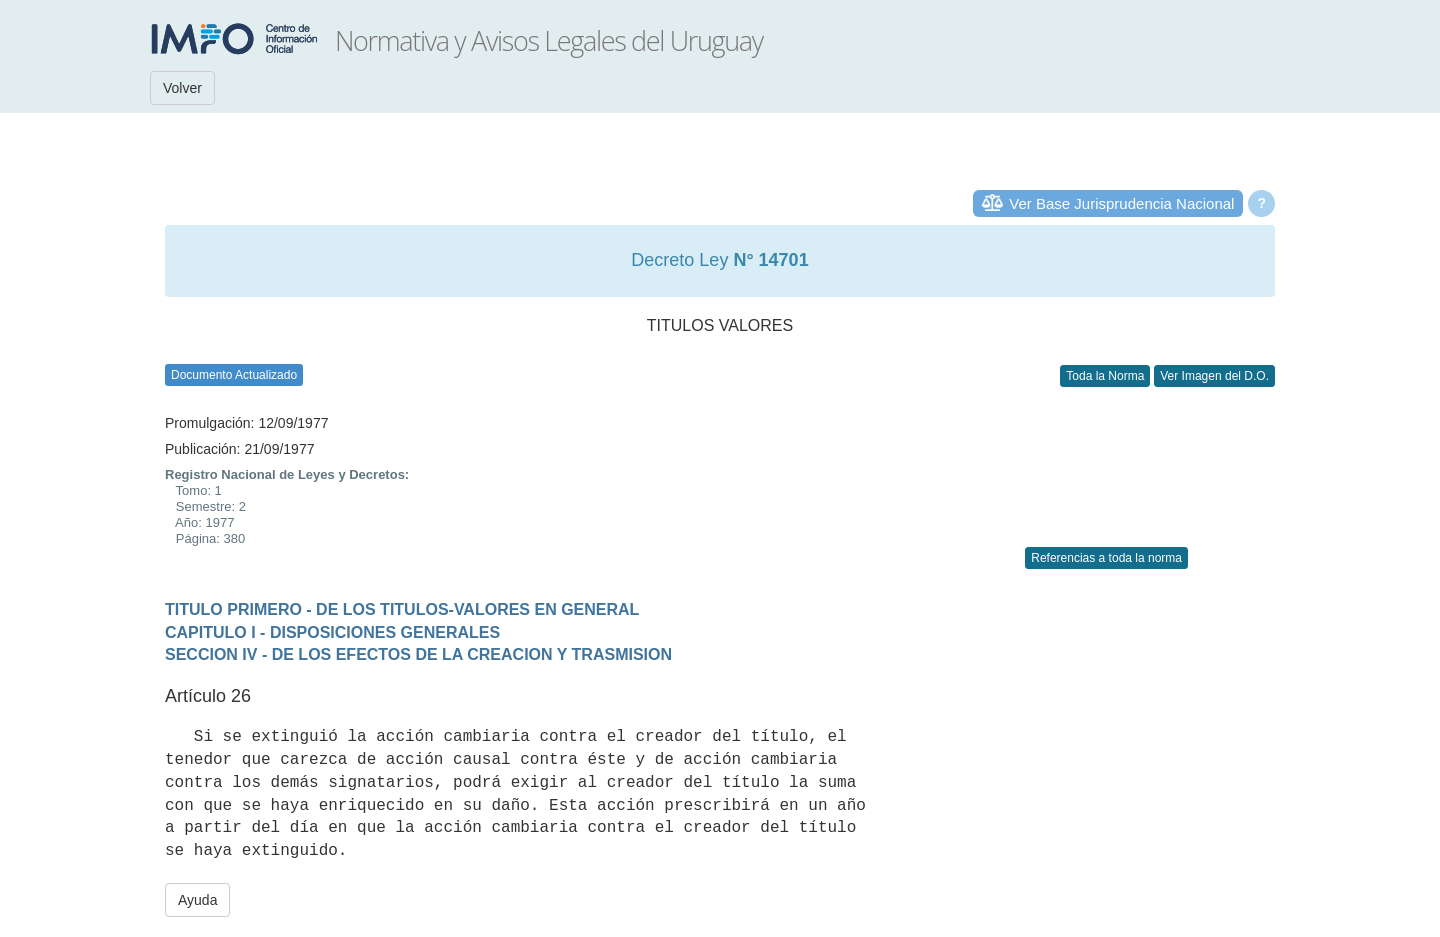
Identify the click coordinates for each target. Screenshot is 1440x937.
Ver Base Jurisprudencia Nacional (1121, 203)
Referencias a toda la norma (1106, 558)
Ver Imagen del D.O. (1214, 376)
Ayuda (197, 900)
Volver (182, 88)
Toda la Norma (1105, 376)
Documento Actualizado (234, 375)
